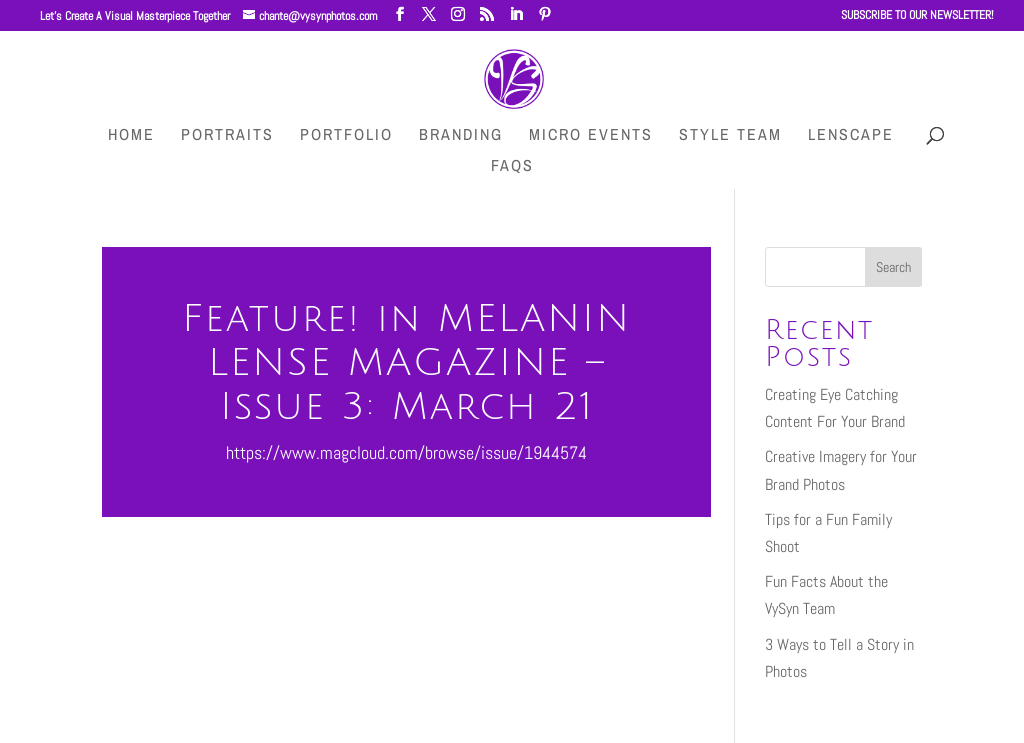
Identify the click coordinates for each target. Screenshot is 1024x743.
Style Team (730, 136)
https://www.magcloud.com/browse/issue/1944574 (406, 452)
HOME (131, 136)
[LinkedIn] (516, 14)
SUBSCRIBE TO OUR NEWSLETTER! (917, 16)
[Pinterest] (545, 14)
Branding (461, 136)
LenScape (851, 136)
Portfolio (346, 136)
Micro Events (591, 136)
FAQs (512, 167)
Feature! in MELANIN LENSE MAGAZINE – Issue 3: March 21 (406, 363)
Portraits (227, 136)
